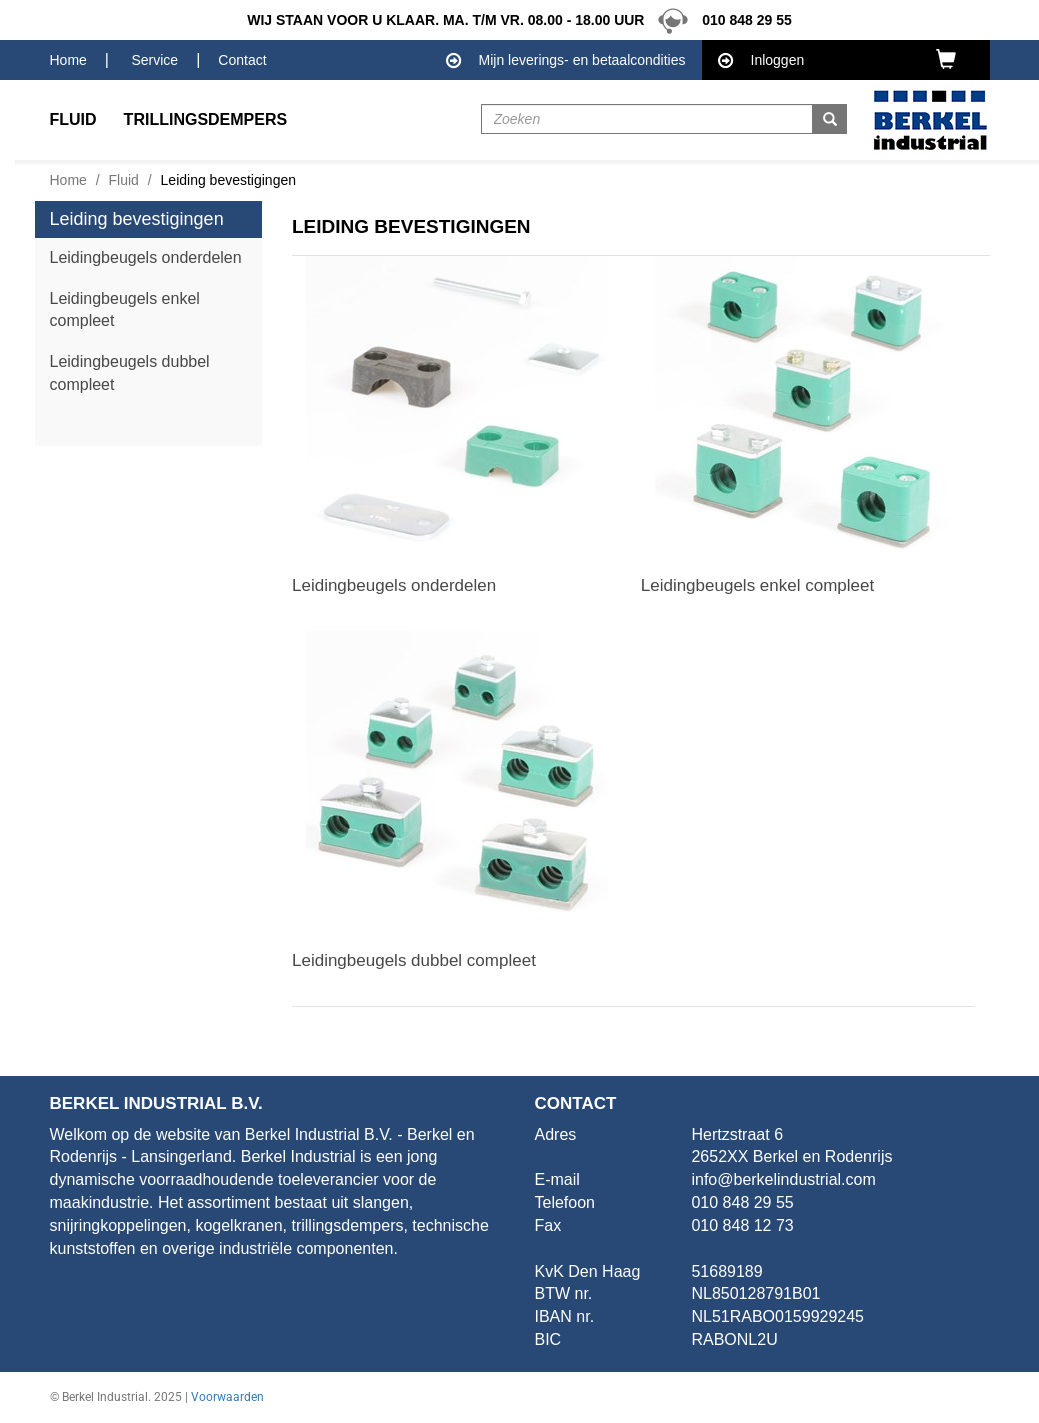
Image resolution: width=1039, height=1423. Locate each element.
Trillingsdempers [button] (206, 119)
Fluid (124, 180)
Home (68, 60)
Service (154, 60)
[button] (955, 59)
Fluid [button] (73, 119)
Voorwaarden (227, 1397)
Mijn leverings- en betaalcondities (566, 61)
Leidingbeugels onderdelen (146, 257)
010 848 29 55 (719, 20)
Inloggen (761, 61)
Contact (242, 60)
